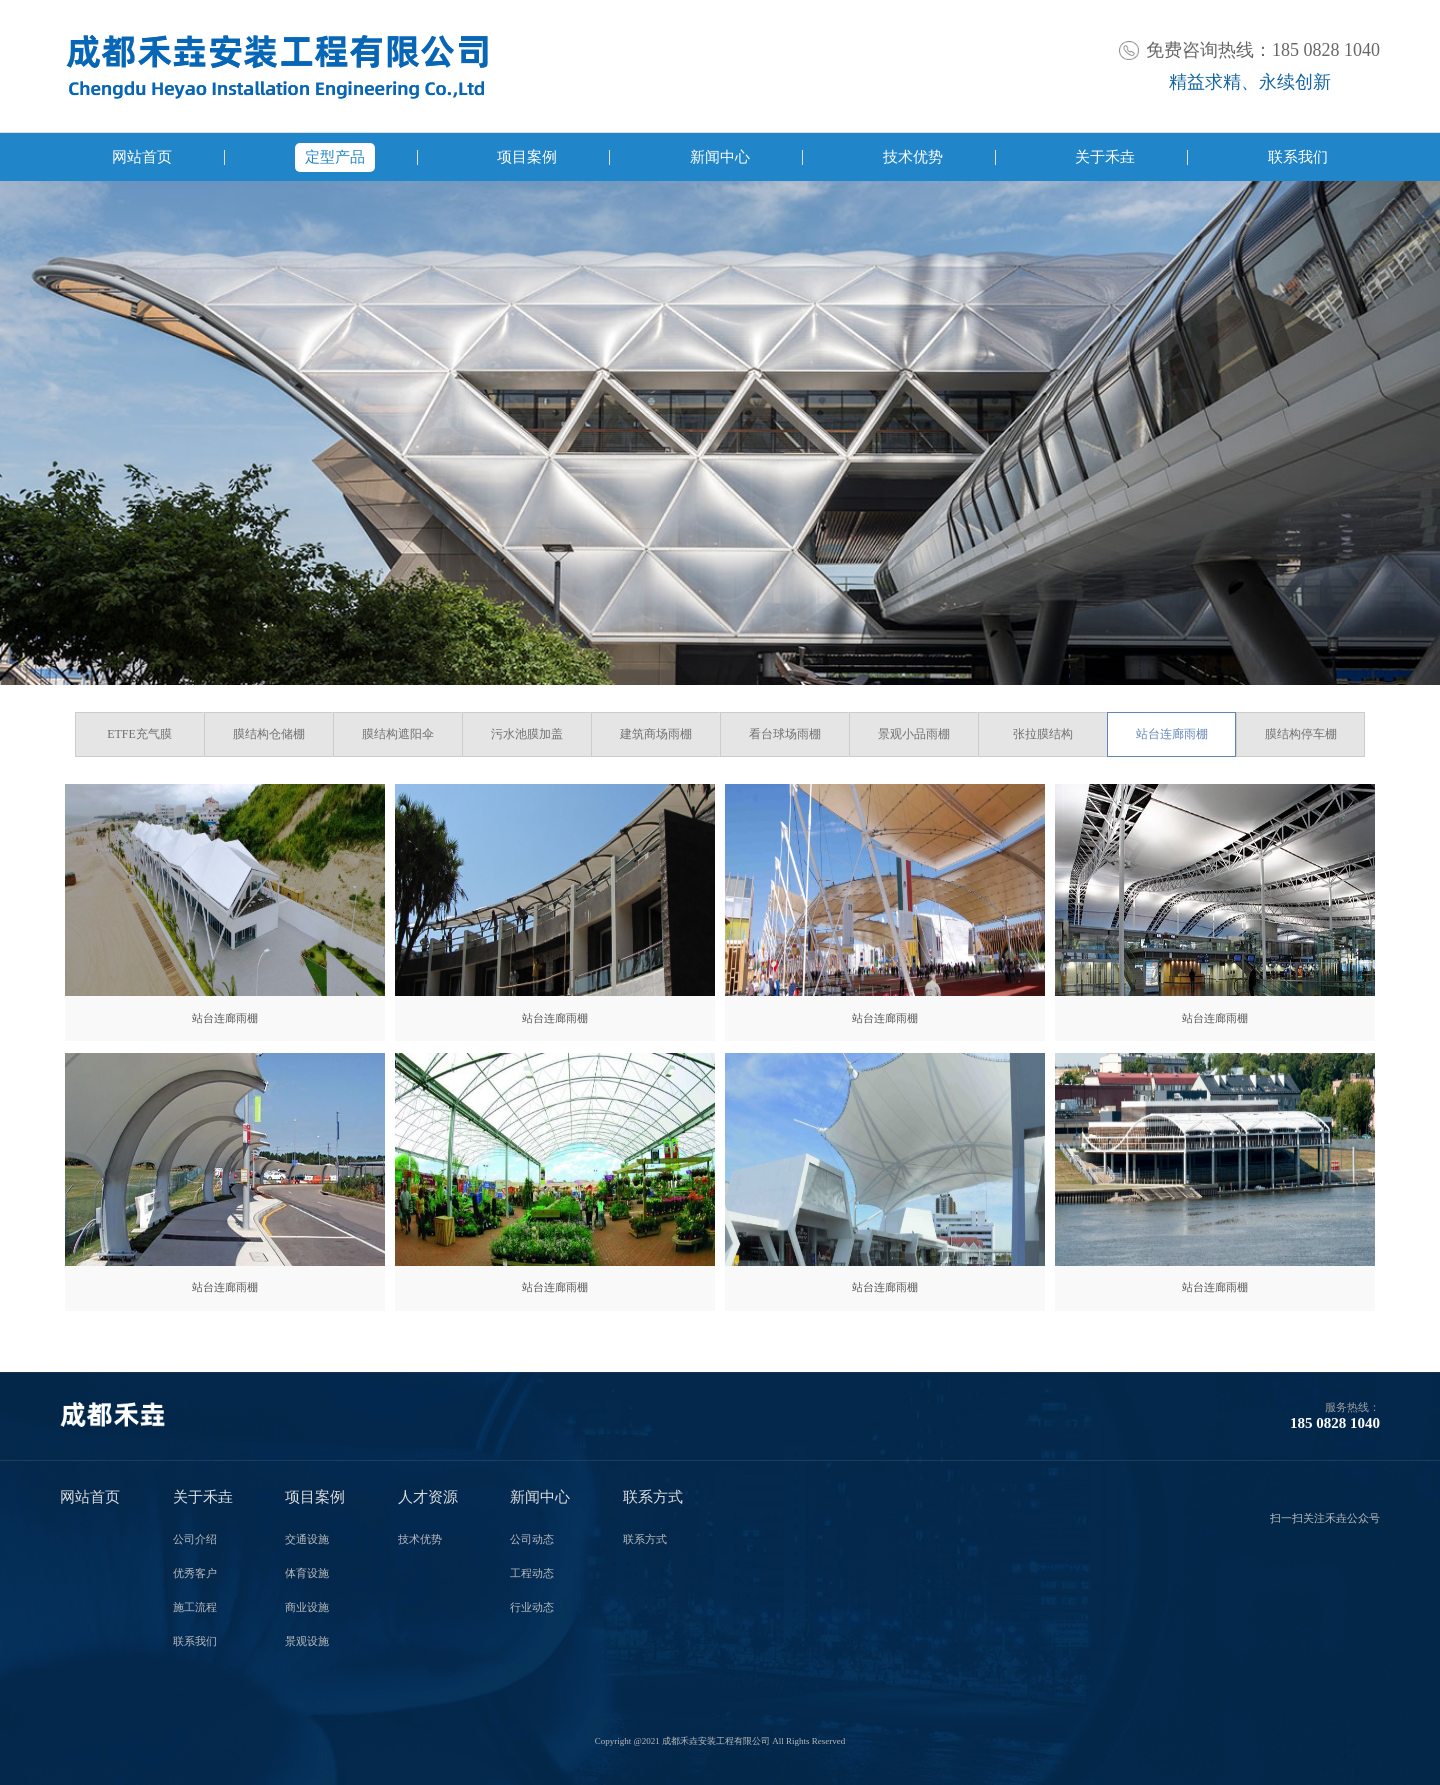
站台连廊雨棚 (1172, 734)
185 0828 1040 (1335, 1423)
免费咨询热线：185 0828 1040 (1263, 50)
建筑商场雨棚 (656, 734)
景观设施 (307, 1641)
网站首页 (142, 157)
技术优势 (913, 157)
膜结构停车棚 (1301, 734)
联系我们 (1298, 157)
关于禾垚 (1105, 157)
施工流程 (195, 1607)
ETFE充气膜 (139, 734)
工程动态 (532, 1573)
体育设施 (307, 1573)
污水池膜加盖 (527, 734)
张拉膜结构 (1043, 734)
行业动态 (532, 1607)
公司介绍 (195, 1539)
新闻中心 (720, 157)
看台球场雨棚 (785, 734)
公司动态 (532, 1539)
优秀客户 (195, 1573)
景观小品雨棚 (914, 734)
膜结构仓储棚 (269, 734)
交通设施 (307, 1539)
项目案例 (527, 157)
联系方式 (653, 1497)
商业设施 (307, 1607)
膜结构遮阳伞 (398, 734)
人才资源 (428, 1497)
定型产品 (335, 157)
